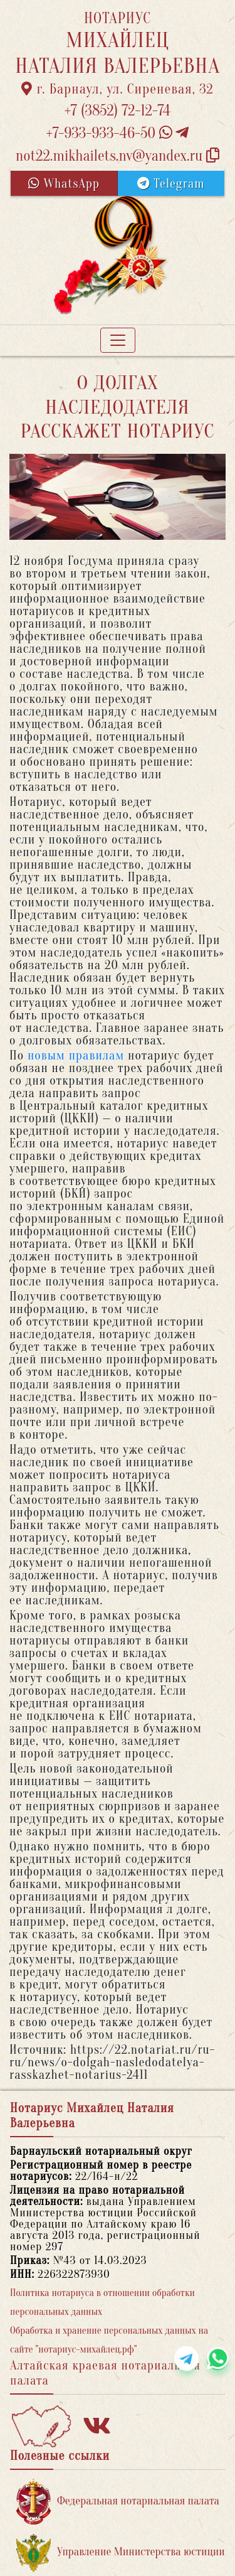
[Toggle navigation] (117, 340)
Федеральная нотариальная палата (117, 2502)
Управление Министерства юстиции (120, 2552)
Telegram (170, 183)
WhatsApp (64, 183)
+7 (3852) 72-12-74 (117, 110)
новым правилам (76, 1055)
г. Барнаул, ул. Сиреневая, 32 (117, 89)
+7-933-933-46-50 (117, 133)
